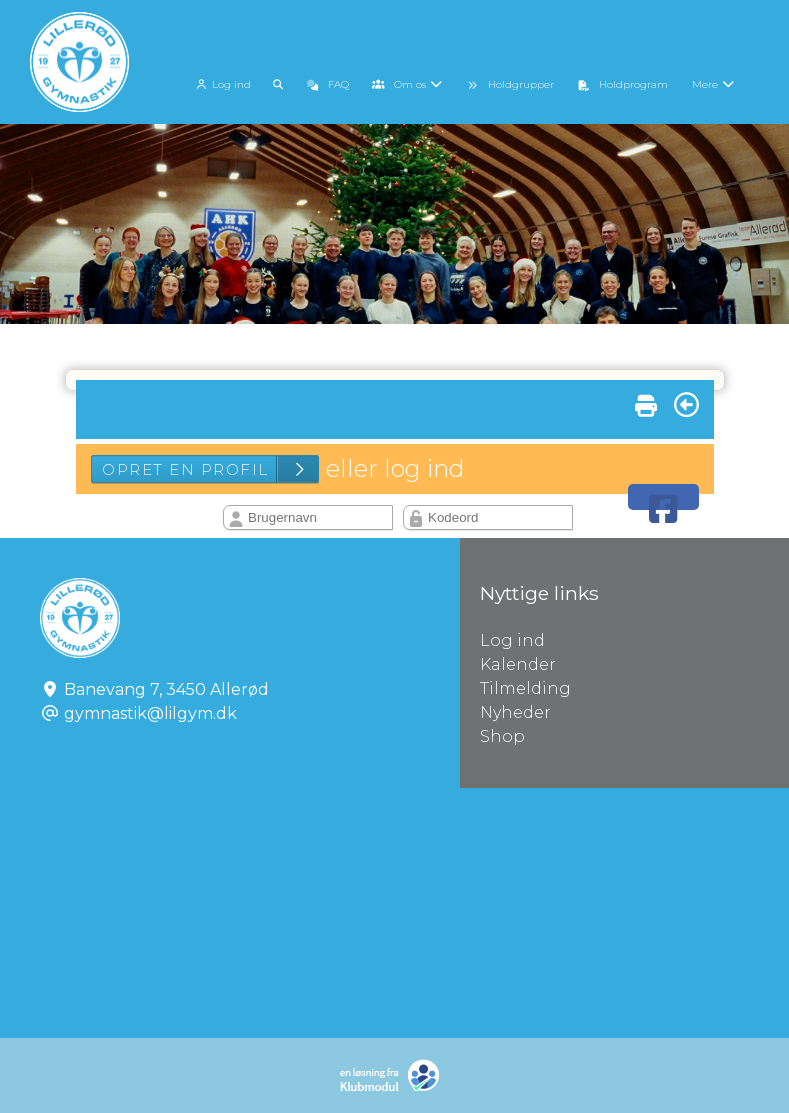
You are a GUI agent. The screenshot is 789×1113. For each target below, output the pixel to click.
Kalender (518, 664)
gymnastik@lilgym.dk (150, 713)
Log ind (221, 84)
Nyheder (515, 712)
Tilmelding (525, 688)
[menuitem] (223, 82)
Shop (502, 736)
